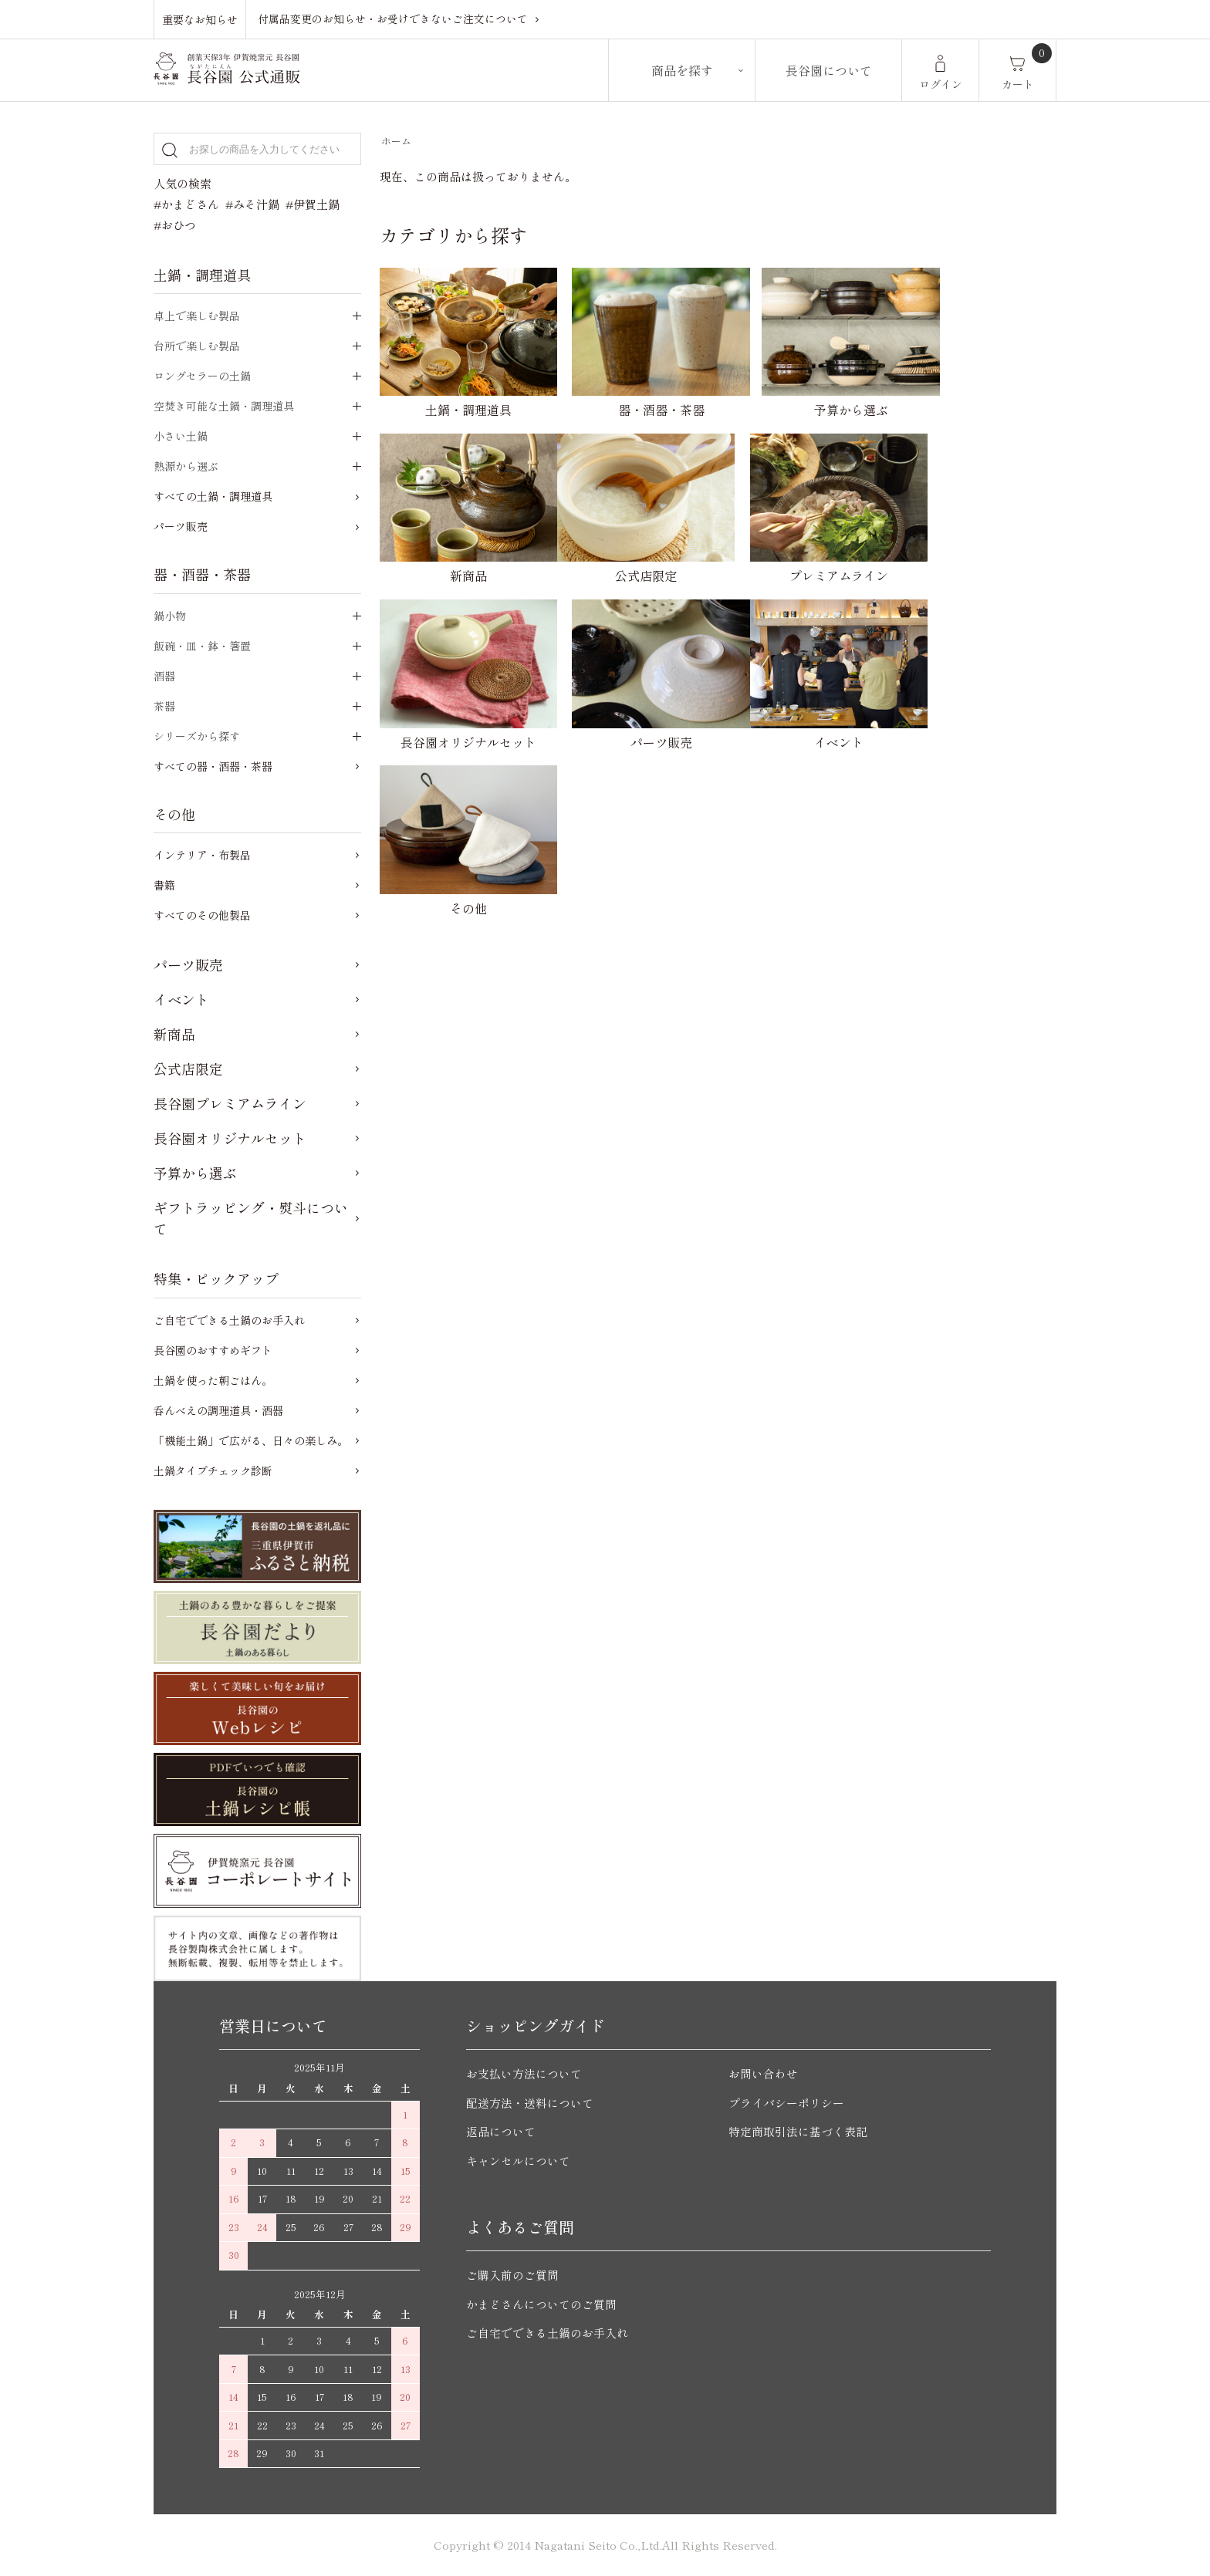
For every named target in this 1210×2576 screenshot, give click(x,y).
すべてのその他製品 (202, 915)
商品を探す (682, 70)
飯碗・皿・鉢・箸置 (202, 645)
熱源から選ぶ (186, 466)
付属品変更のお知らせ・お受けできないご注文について (393, 18)
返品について (501, 2131)
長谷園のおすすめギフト (213, 1350)
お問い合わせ (763, 2073)
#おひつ (175, 225)
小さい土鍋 (181, 436)
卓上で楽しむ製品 (197, 315)
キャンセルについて (518, 2160)
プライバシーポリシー (786, 2103)
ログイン (940, 84)
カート (1018, 84)
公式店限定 (188, 1068)
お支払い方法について (524, 2073)
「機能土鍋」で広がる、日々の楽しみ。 (251, 1440)
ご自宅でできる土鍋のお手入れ (229, 1320)
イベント (181, 999)
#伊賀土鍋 (313, 204)
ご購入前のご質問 (512, 2275)
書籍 (164, 885)
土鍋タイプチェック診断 (213, 1470)
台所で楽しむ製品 (197, 345)
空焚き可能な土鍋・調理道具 (224, 406)
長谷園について (829, 70)
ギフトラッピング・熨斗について (251, 1217)
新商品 (174, 1034)
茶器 (164, 706)
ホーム (396, 140)
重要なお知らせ (200, 18)
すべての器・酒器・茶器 (213, 766)
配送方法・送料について (529, 2103)
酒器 (164, 676)
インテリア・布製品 (202, 855)
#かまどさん (186, 204)
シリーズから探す (197, 736)
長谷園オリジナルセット (230, 1138)
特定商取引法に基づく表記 (797, 2131)
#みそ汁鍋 (252, 204)
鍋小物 (170, 615)
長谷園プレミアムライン (230, 1103)
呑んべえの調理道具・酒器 (218, 1410)
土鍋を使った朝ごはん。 (213, 1380)
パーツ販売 (181, 526)
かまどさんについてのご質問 (541, 2304)
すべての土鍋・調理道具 (213, 496)
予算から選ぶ (195, 1173)
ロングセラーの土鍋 (202, 375)
